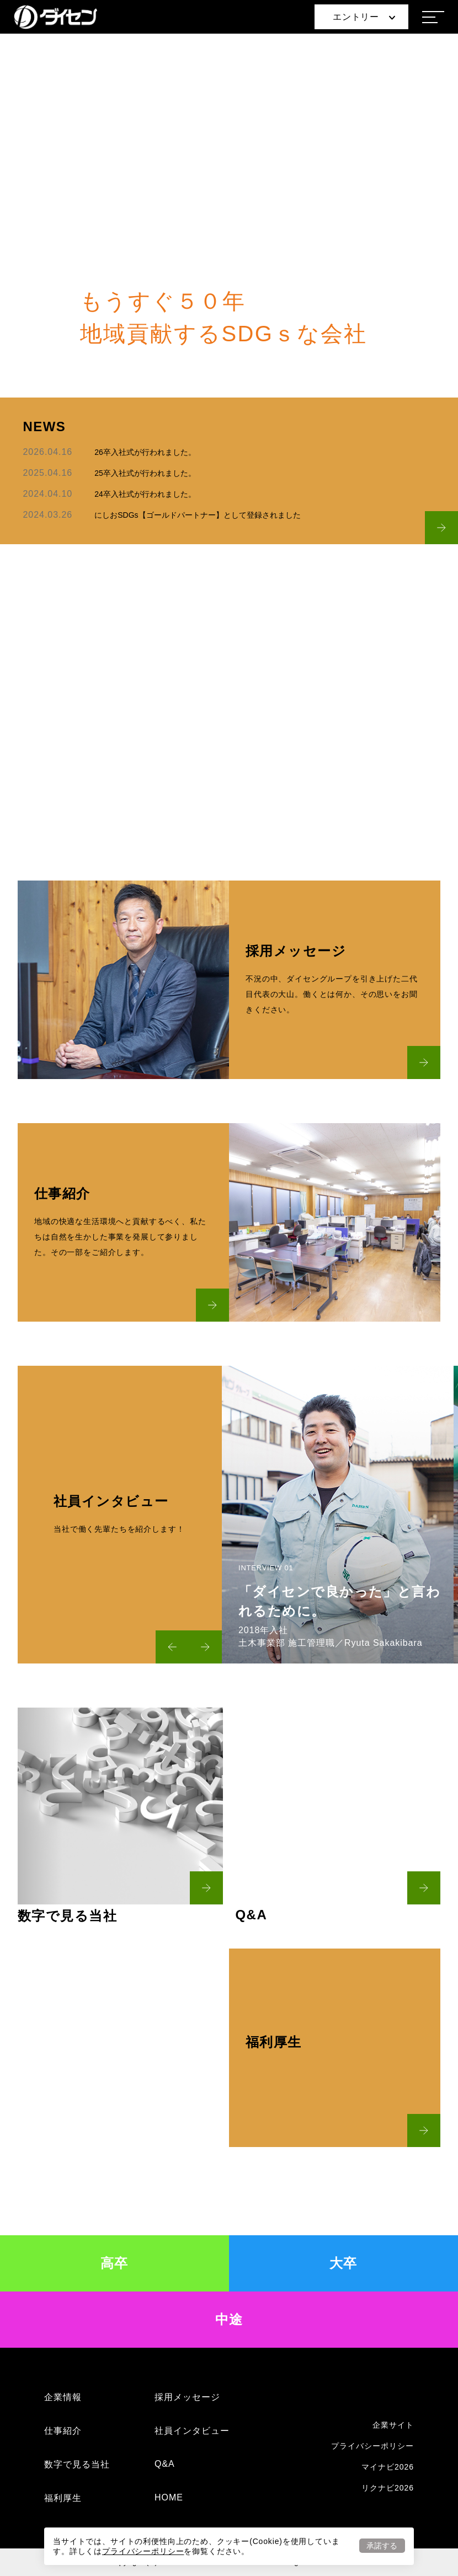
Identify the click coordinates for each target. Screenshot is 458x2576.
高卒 (114, 2263)
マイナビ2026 (387, 2466)
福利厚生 (63, 2498)
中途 (229, 2319)
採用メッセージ (187, 2397)
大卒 (343, 2263)
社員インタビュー (192, 2430)
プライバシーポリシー (143, 2551)
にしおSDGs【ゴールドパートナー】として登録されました (197, 515)
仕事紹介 (63, 2430)
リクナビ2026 (387, 2487)
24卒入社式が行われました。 (145, 494)
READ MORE (229, 752)
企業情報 (63, 2397)
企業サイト (393, 2425)
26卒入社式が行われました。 (145, 452)
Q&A (165, 2463)
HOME (169, 2497)
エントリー (364, 17)
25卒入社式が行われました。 (145, 473)
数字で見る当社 (77, 2464)
